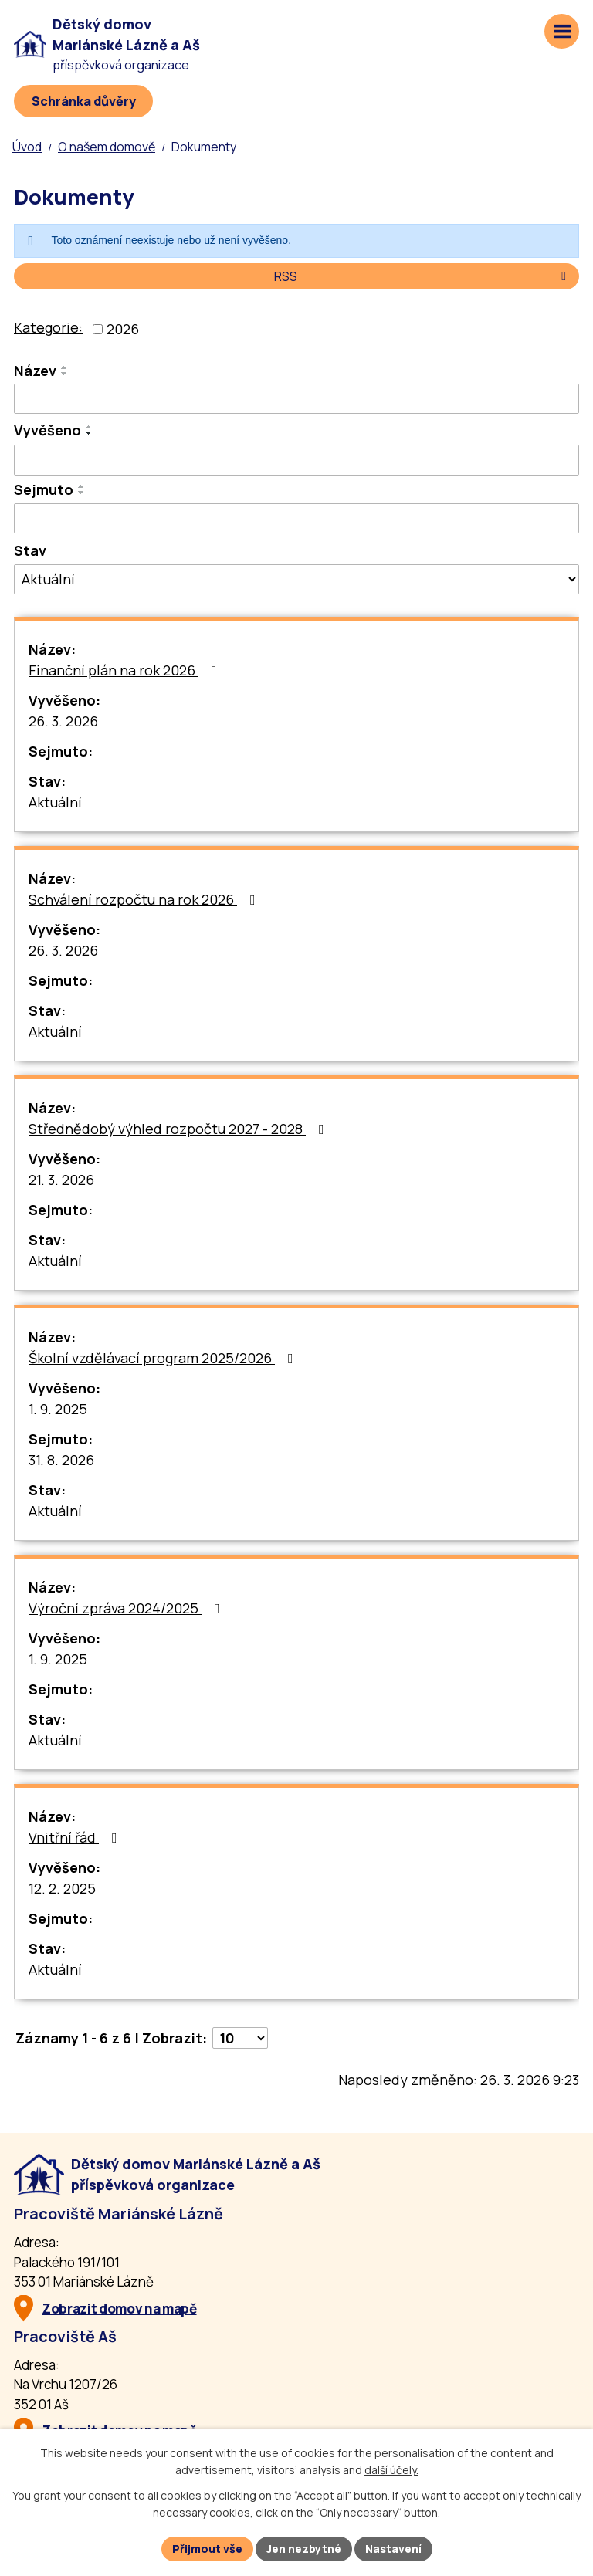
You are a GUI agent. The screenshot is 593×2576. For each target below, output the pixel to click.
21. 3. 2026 (61, 1179)
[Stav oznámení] (296, 579)
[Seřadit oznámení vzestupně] (64, 367)
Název (35, 370)
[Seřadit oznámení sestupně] (64, 374)
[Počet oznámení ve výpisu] (240, 2038)
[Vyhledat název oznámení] (296, 399)
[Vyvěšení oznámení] (296, 460)
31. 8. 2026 (61, 1459)
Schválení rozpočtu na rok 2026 (145, 899)
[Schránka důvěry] (83, 101)
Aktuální (55, 802)
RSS (422, 276)
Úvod (27, 146)
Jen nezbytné (303, 2548)
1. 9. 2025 (58, 1409)
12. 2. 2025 (62, 1888)
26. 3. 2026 (63, 721)
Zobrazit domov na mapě (119, 2308)
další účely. (391, 2470)
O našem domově (106, 146)
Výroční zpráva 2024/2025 (127, 1608)
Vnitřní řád (76, 1837)
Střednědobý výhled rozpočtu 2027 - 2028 (179, 1128)
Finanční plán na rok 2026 (126, 670)
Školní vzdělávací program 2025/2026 (164, 1358)
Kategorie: (48, 327)
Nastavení (393, 2548)
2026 (123, 329)
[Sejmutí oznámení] (296, 518)
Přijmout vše (207, 2548)
